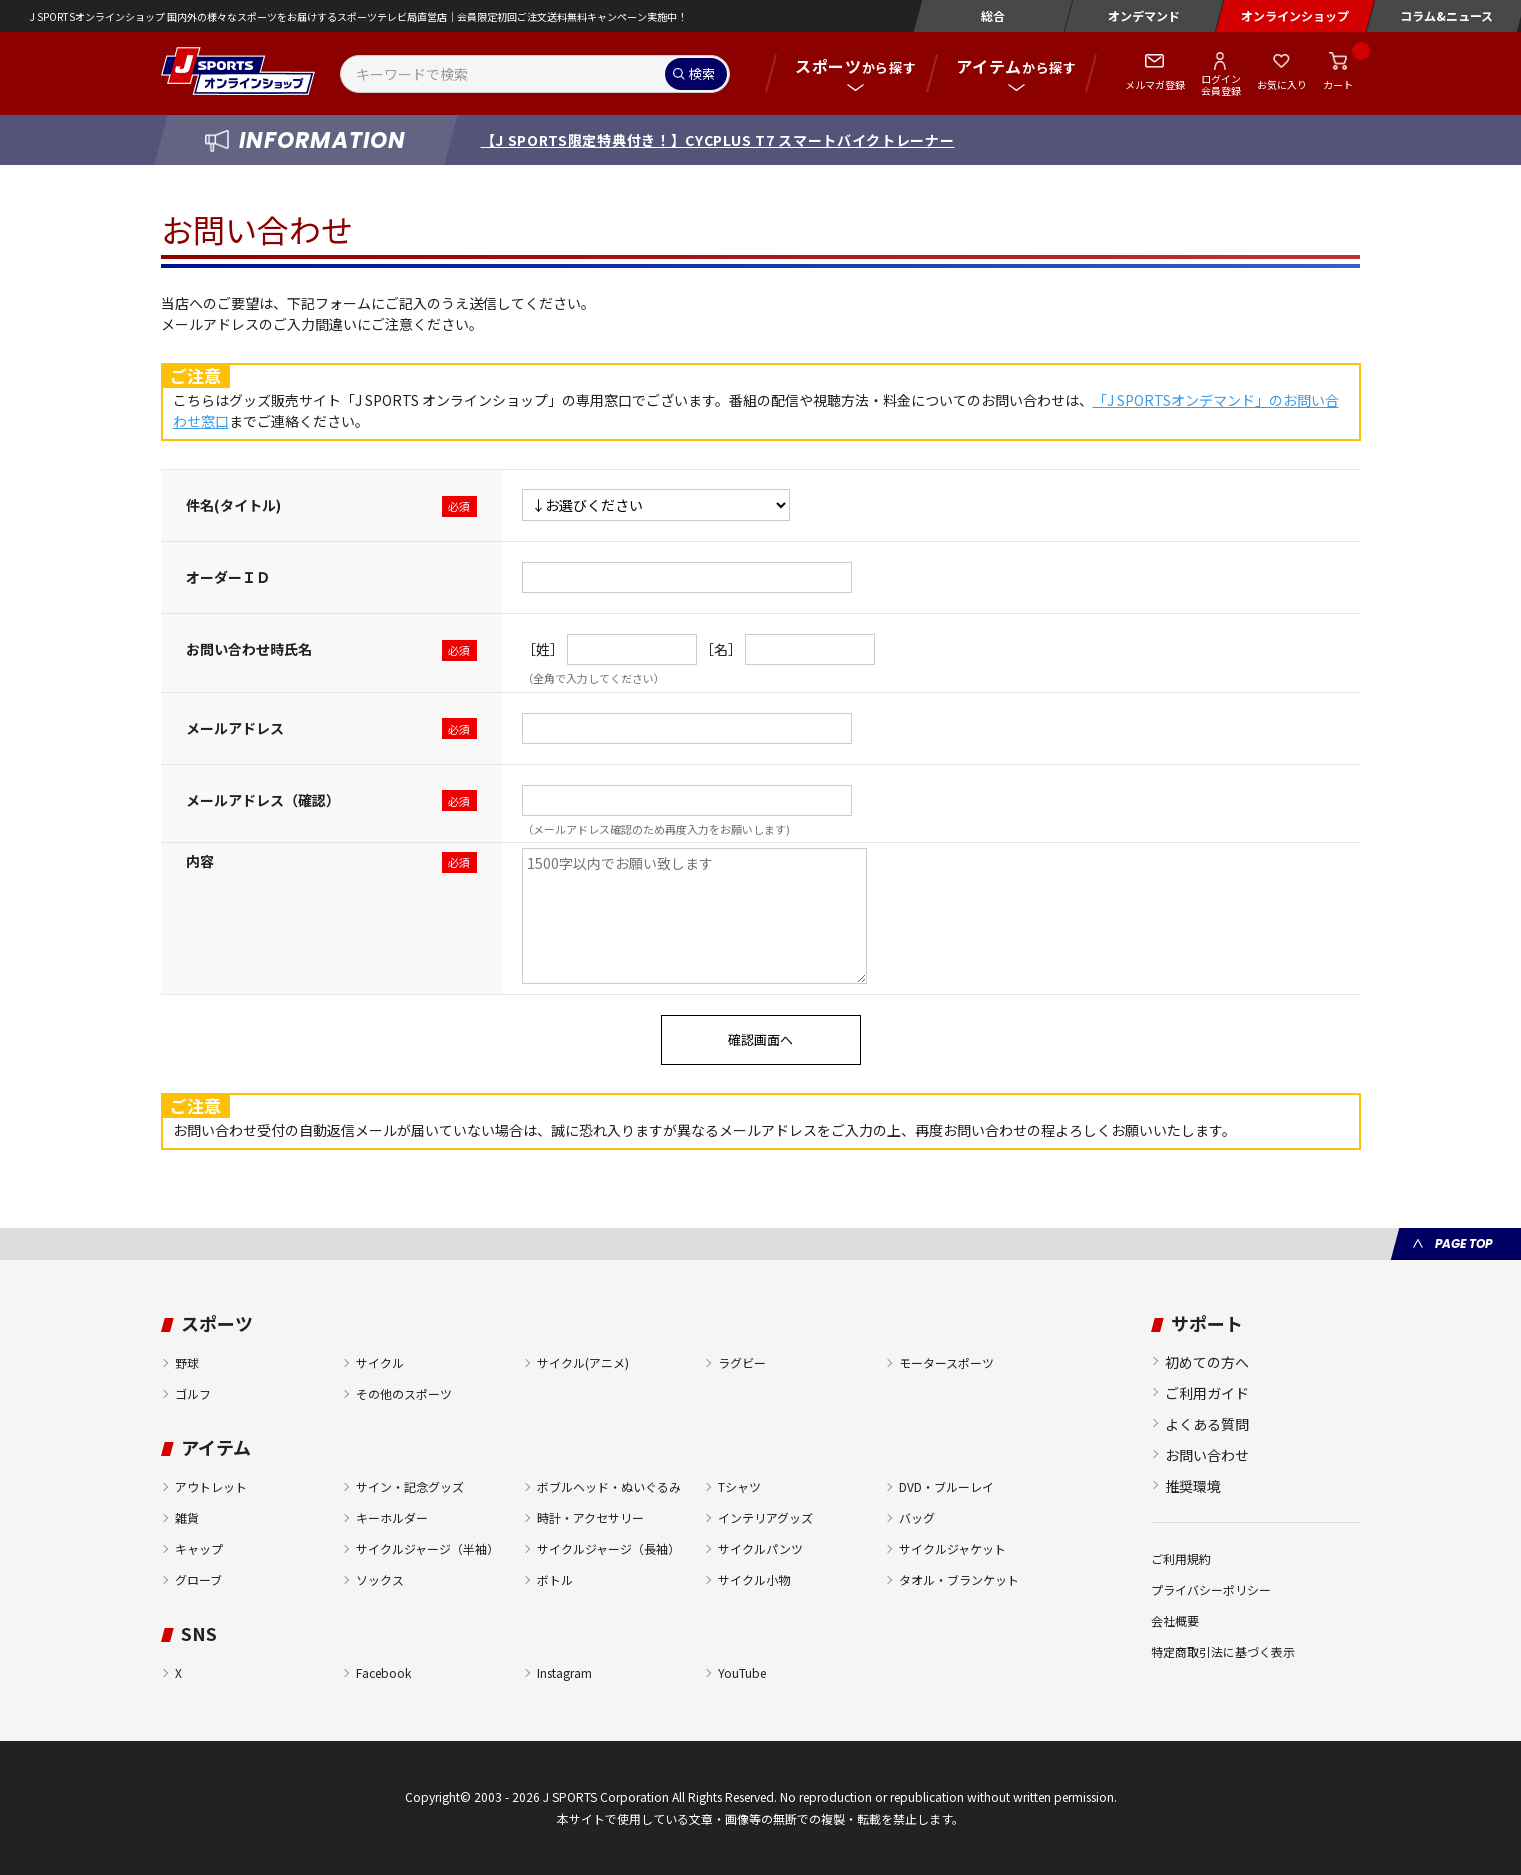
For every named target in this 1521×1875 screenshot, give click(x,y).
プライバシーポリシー (1211, 1589)
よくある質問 (1207, 1424)
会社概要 (1175, 1620)
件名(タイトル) (233, 505)
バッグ (917, 1517)
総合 (993, 15)
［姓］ (543, 649)
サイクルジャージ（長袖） (608, 1548)
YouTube (742, 1672)
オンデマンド (1144, 15)
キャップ (199, 1548)
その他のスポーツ (404, 1393)
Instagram (564, 1672)
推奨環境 (1193, 1486)
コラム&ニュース (1446, 15)
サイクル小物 (754, 1579)
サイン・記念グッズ (410, 1486)
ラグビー (742, 1362)
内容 (200, 861)
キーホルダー (392, 1517)
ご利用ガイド (1207, 1393)
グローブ (198, 1579)
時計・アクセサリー (590, 1517)
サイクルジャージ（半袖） (427, 1548)
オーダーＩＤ (228, 577)
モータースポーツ (946, 1362)
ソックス (380, 1579)
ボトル (555, 1579)
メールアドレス (235, 728)
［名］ (721, 649)
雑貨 (187, 1517)
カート (1338, 84)
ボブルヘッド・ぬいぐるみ (609, 1486)
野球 (187, 1362)
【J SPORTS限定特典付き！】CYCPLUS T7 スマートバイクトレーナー (718, 140)
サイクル (380, 1362)
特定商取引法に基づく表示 (1223, 1651)
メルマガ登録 (1155, 84)
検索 (702, 73)
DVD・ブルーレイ (946, 1486)
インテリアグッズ (765, 1517)
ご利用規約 (1181, 1558)
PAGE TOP (1463, 1243)
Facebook (383, 1672)
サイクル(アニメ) (583, 1362)
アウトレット (211, 1486)
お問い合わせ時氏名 (249, 649)
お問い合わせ (1207, 1455)
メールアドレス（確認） (263, 800)
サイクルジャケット (952, 1548)
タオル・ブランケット (959, 1579)
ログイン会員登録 (1221, 84)
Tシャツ (739, 1486)
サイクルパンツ (760, 1548)
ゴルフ (193, 1393)
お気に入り (1282, 84)
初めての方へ (1207, 1362)
